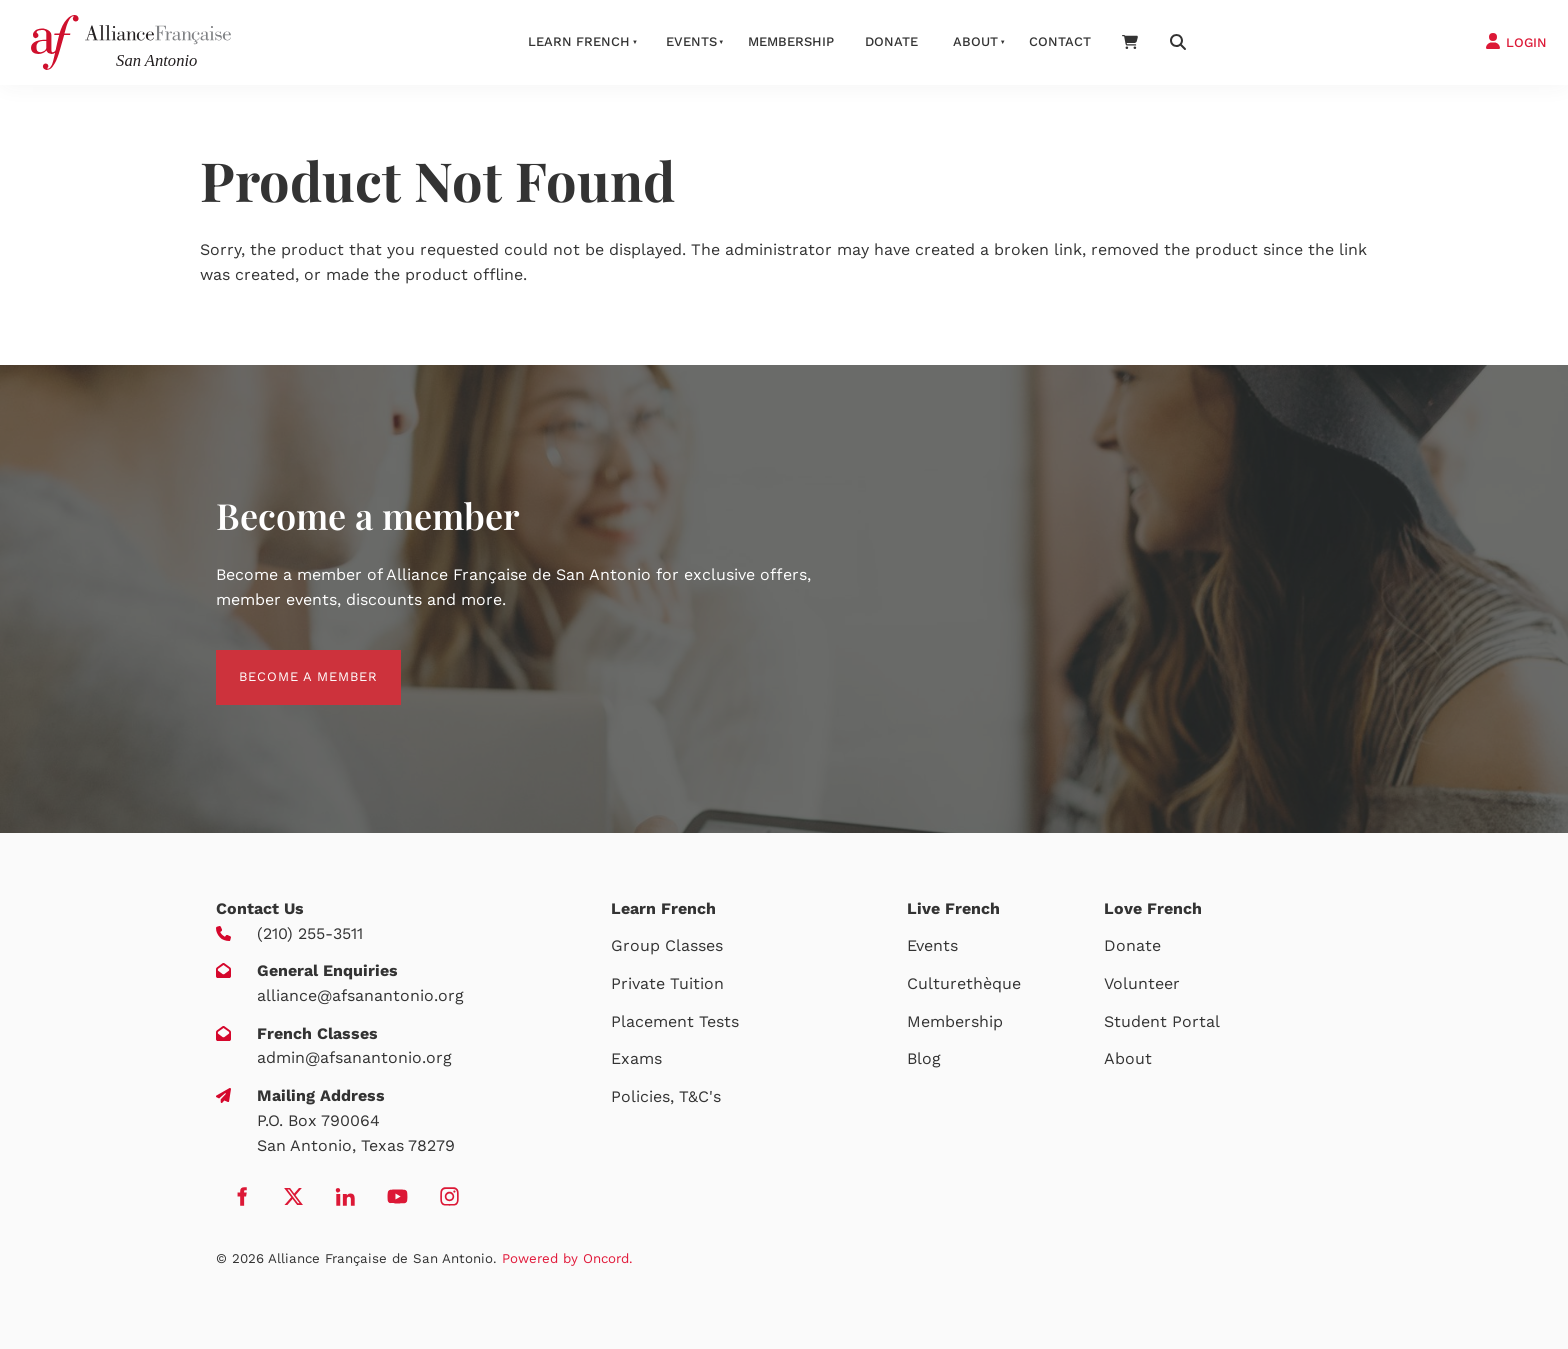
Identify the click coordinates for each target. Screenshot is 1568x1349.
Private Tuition (667, 983)
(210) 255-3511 (310, 933)
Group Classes (667, 945)
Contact (1060, 41)
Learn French (579, 41)
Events (691, 41)
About (975, 41)
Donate (891, 41)
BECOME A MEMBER (285, 661)
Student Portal (1162, 1021)
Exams (636, 1058)
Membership (791, 41)
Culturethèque (964, 983)
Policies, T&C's (666, 1096)
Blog (924, 1058)
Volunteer (1142, 983)
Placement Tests (675, 1021)
